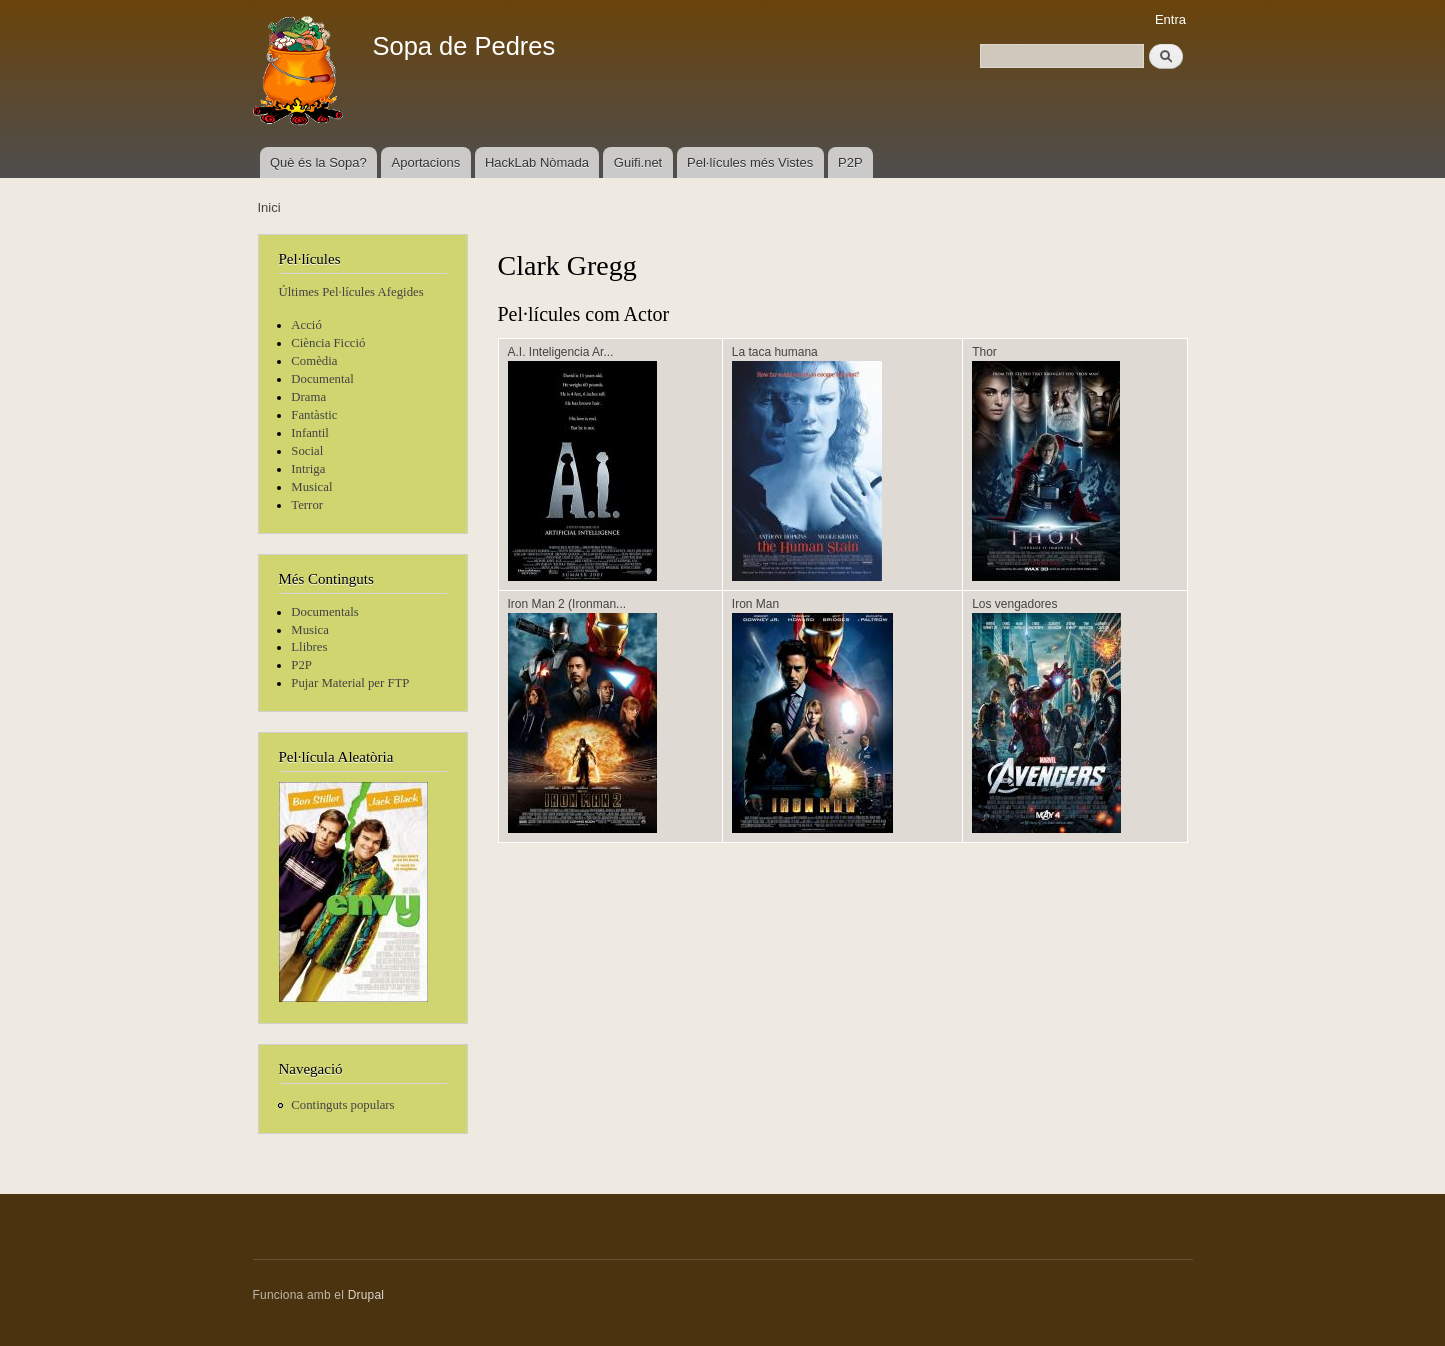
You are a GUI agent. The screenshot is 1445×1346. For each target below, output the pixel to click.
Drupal (366, 1295)
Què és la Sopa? (318, 162)
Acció (306, 325)
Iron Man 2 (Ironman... (567, 604)
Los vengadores (1014, 604)
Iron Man (755, 604)
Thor (984, 352)
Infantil (310, 433)
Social (307, 451)
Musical (311, 487)
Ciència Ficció (328, 343)
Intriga (308, 469)
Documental (322, 379)
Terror (307, 505)
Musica (310, 630)
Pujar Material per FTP (350, 683)
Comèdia (314, 361)
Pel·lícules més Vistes (750, 162)
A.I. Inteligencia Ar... (561, 352)
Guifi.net (638, 162)
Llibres (309, 647)
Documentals (324, 612)
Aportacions (426, 162)
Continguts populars (342, 1105)
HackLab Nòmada (537, 162)
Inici (269, 207)
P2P (850, 162)
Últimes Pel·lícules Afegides (351, 292)
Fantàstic (314, 415)
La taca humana (775, 352)
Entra (1170, 19)
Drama (308, 397)
